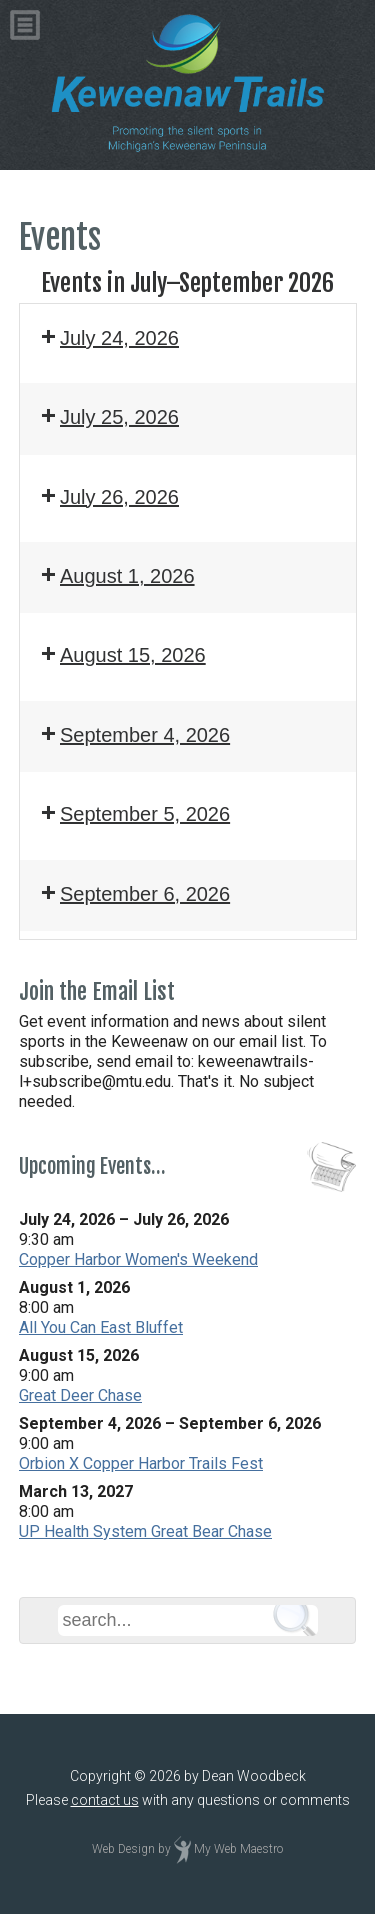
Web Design (123, 1850)
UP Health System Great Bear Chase (145, 1531)
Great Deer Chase (80, 1395)
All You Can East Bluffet (101, 1327)
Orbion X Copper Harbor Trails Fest (141, 1463)
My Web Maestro (238, 1850)
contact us (105, 1800)
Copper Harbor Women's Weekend (138, 1259)
